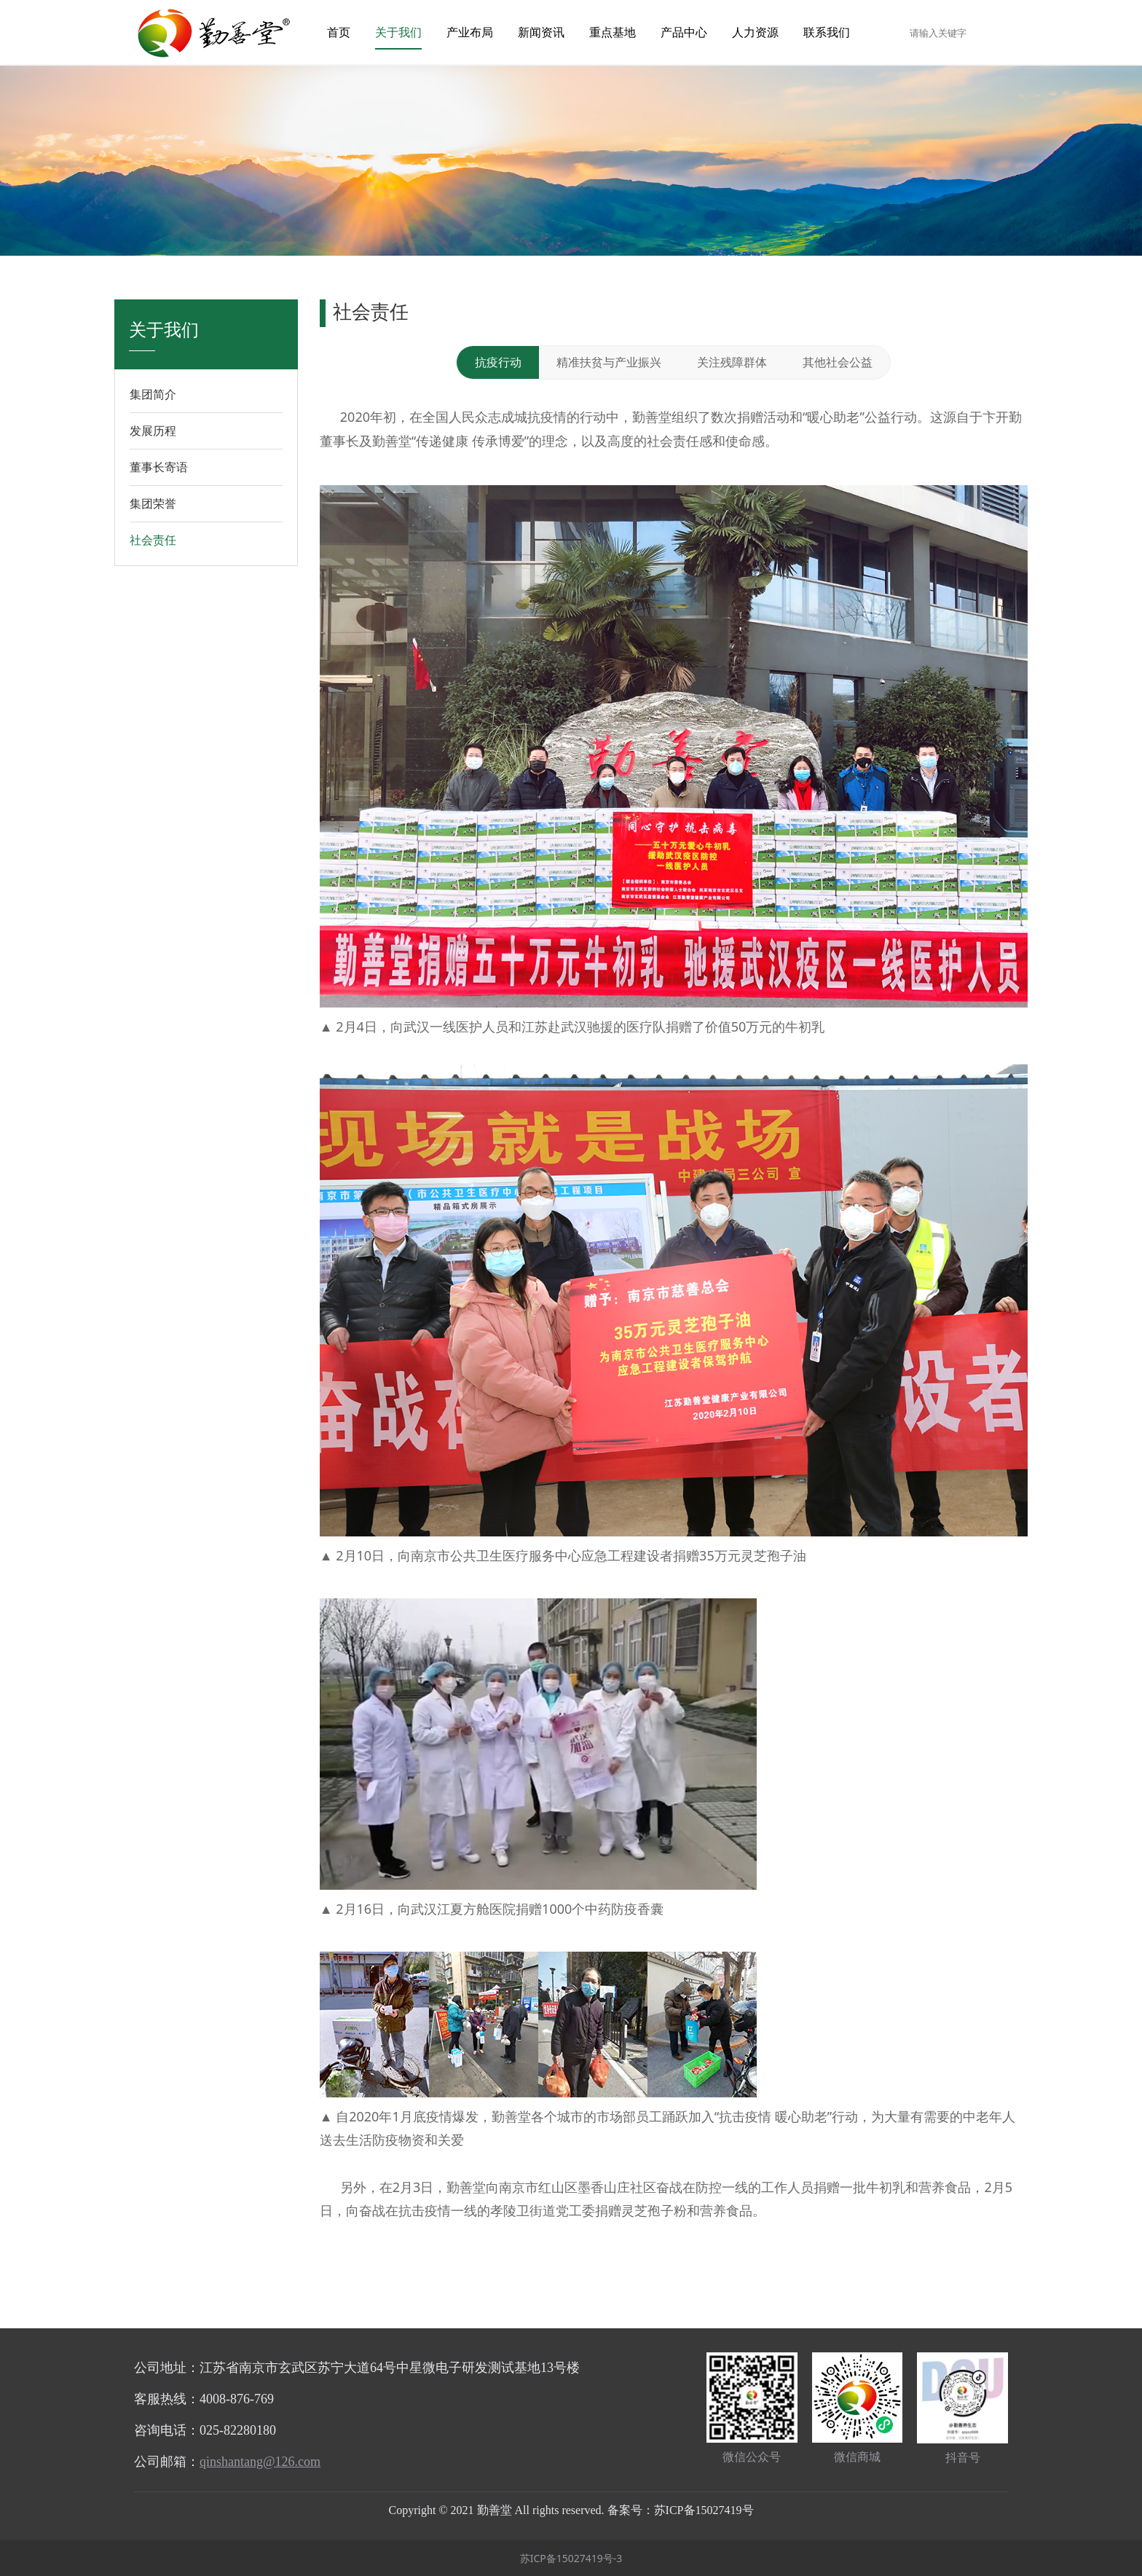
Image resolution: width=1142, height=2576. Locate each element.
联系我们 (826, 32)
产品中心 (684, 32)
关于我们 (398, 32)
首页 (338, 32)
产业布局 (469, 32)
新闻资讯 (541, 32)
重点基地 (612, 32)
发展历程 (153, 431)
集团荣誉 (153, 503)
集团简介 (153, 394)
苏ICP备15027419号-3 (571, 2558)
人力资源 (755, 32)
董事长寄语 (159, 467)
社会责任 (153, 540)
